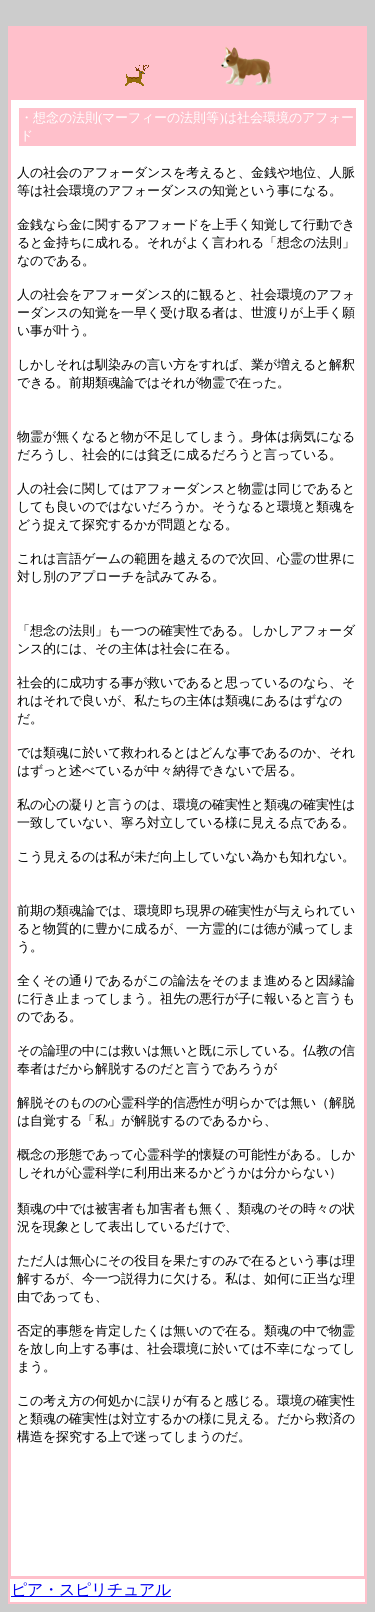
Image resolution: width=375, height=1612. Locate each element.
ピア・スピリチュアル (91, 1589)
